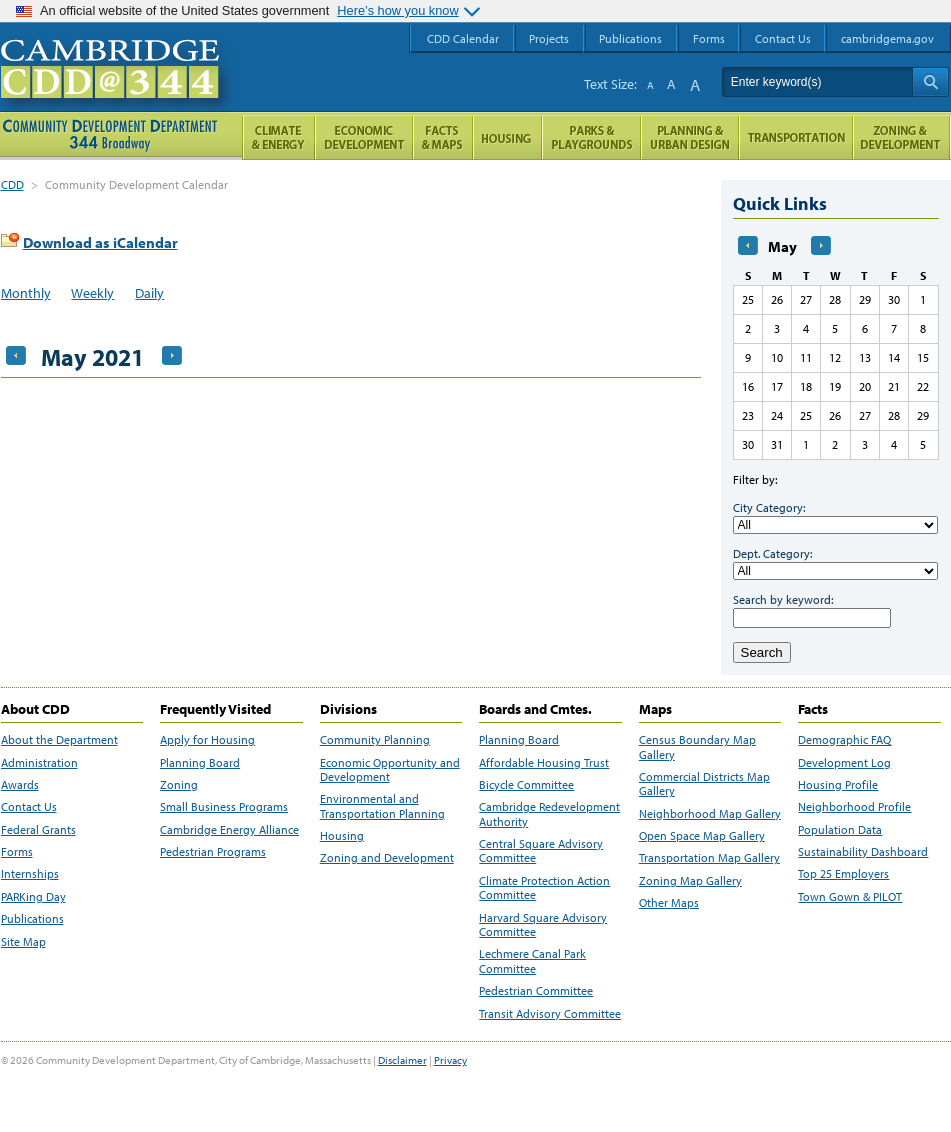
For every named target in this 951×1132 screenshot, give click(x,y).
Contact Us (29, 807)
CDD (12, 184)
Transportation (796, 137)
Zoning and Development (387, 858)
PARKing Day (33, 897)
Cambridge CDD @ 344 (118, 89)
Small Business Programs (224, 807)
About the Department (59, 740)
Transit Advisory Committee (550, 1014)
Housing (342, 836)
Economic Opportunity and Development (390, 770)
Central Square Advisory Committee (541, 851)
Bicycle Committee (526, 785)
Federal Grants (38, 830)
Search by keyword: (783, 599)
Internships (30, 874)
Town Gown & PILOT (850, 897)
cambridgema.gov (887, 38)
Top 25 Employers (843, 874)
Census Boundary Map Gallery (697, 747)
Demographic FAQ (844, 740)
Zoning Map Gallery (690, 881)
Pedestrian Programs (213, 852)
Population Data (840, 830)
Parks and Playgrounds (591, 137)
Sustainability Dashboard (863, 852)
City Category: (769, 507)
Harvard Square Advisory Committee (543, 925)
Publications (32, 919)
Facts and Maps (443, 137)
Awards (20, 785)
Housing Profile (838, 785)
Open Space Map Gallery (702, 836)
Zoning (179, 785)
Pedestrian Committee (536, 991)
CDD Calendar (463, 38)
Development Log (844, 763)
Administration (39, 763)
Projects (549, 38)
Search (762, 652)
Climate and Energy (278, 137)
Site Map (23, 942)
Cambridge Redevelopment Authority (549, 814)
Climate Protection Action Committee (544, 888)
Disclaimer (402, 1060)
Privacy (450, 1060)
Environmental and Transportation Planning (382, 806)
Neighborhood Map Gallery (710, 814)
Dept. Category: (772, 553)
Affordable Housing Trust (544, 763)
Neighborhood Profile (854, 807)
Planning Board (200, 763)
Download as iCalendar (100, 242)
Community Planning (375, 740)
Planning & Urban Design (690, 137)
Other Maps (669, 903)
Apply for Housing (207, 740)
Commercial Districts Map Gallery (704, 784)
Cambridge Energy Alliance (229, 830)
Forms (17, 852)
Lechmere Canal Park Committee (532, 961)
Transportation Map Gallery (709, 858)
